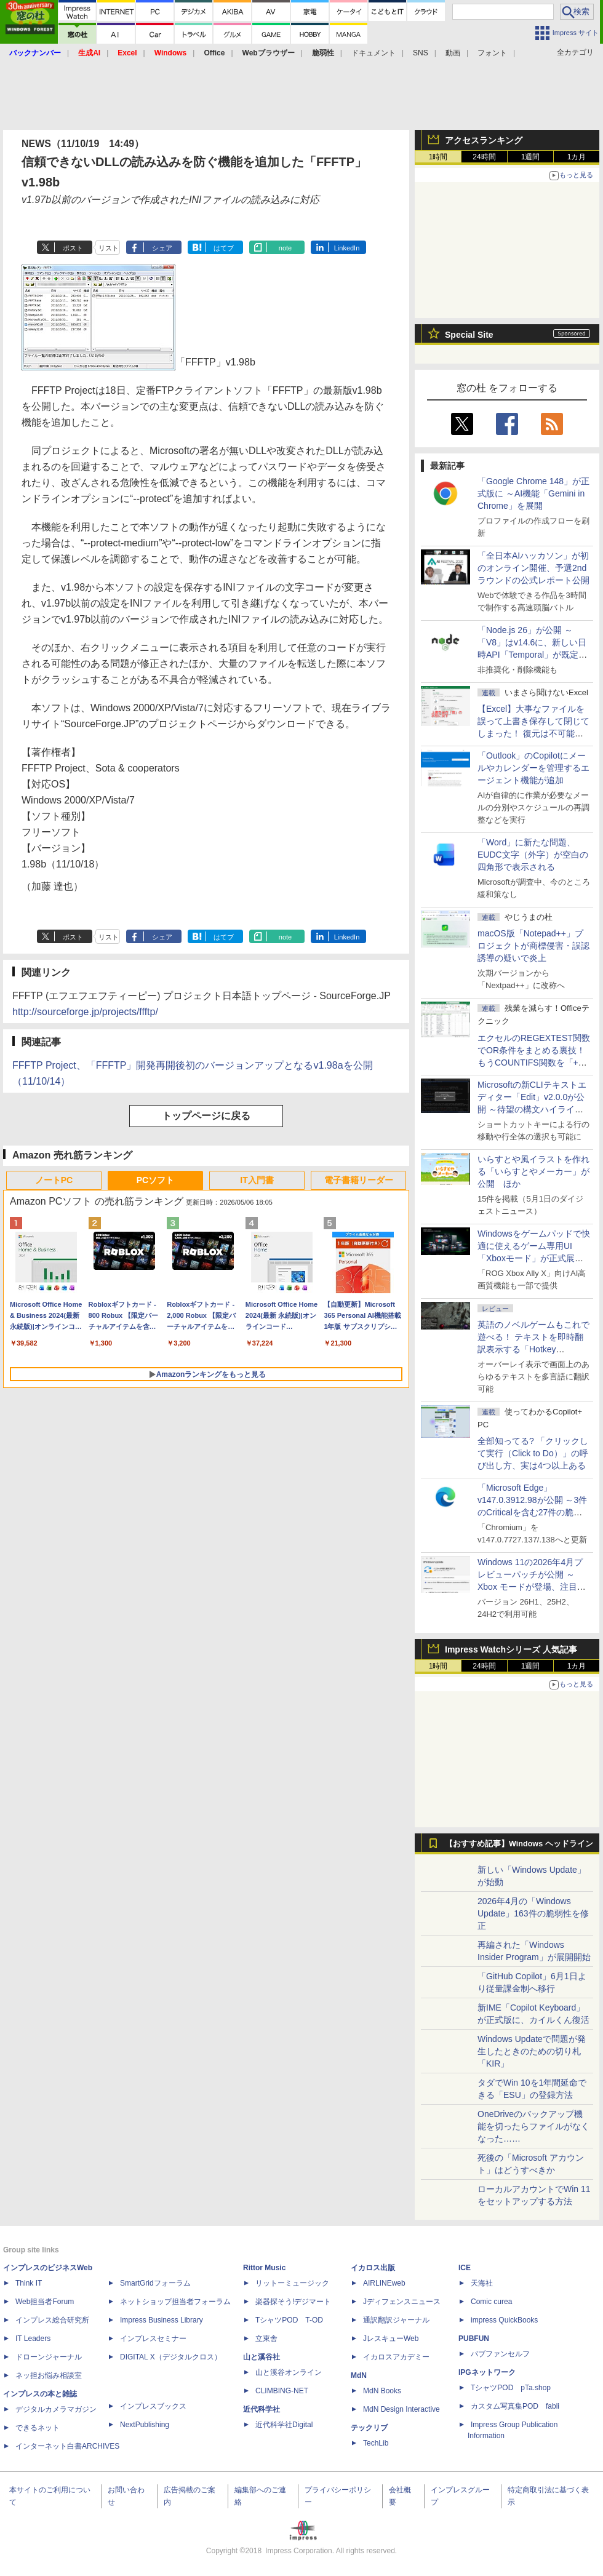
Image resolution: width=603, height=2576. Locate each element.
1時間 (438, 157)
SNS (420, 53)
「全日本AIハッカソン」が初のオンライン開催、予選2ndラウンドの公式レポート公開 (533, 568)
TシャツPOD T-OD (289, 2320)
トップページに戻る (206, 1116)
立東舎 (266, 2338)
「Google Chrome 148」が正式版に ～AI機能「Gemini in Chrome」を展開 (533, 493)
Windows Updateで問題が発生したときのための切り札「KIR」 (531, 2051)
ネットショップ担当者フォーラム (175, 2301)
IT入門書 (256, 1180)
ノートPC (54, 1180)
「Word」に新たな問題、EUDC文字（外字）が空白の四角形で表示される (532, 854)
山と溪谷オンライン (288, 2372)
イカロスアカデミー (396, 2357)
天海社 (482, 2283)
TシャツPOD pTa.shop (511, 2387)
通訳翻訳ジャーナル (396, 2320)
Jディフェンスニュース (402, 2301)
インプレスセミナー (153, 2338)
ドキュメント (373, 53)
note (285, 248)
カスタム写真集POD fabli (515, 2406)
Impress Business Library (161, 2320)
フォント (492, 53)
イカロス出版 (373, 2267)
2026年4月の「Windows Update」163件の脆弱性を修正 (533, 1913)
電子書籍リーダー (358, 1180)
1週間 (530, 157)
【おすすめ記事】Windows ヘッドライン (519, 1844)
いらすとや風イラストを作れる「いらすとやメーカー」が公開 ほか (533, 1171)
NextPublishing (144, 2424)
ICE (464, 2267)
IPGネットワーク (487, 2372)
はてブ (224, 248)
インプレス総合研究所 (52, 2320)
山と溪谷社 (261, 2357)
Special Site (469, 335)
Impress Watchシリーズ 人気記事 (511, 1649)
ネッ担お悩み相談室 (48, 2375)
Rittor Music (264, 2267)
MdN (359, 2375)
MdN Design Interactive (401, 2409)
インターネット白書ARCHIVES (67, 2446)
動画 (452, 53)
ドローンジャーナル (48, 2357)
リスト (108, 248)
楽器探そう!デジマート (293, 2301)
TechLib (375, 2443)
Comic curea (491, 2301)
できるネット (37, 2427)
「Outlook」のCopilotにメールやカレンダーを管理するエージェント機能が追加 (533, 768)
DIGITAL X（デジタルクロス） (171, 2357)
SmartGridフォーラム (155, 2283)
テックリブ (369, 2427)
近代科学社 (261, 2409)
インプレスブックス (153, 2406)
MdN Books (382, 2391)
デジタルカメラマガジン (56, 2409)
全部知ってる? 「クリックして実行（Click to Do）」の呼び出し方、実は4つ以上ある (532, 1453)
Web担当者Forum (44, 2301)
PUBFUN (473, 2338)
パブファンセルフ (500, 2354)
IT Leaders (32, 2338)
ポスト (73, 248)
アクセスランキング (483, 140)
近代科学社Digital (284, 2424)
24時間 (484, 157)
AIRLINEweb (384, 2283)
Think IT (28, 2283)
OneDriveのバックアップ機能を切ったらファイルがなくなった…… (533, 2126)
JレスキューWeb (390, 2338)
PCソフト (155, 1180)
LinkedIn (347, 248)
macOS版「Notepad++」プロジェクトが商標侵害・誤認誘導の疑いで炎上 (533, 945)
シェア (162, 248)
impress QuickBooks (504, 2320)
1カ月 (576, 157)
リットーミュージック (292, 2283)
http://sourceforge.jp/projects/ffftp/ (85, 1012)
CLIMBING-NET (281, 2391)
